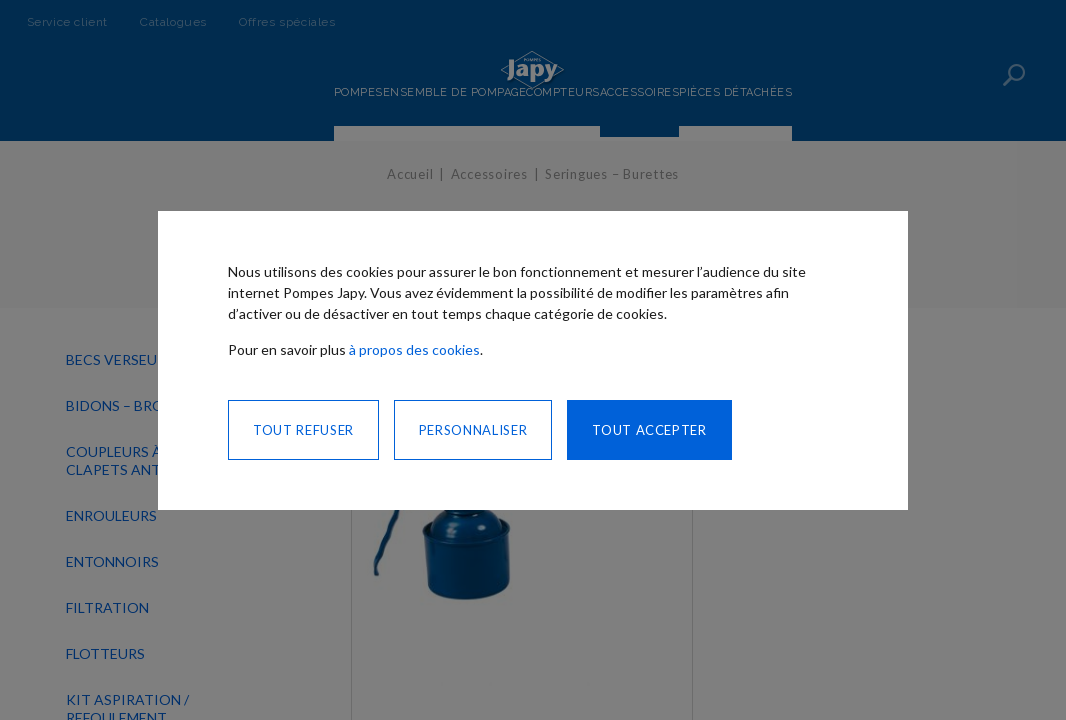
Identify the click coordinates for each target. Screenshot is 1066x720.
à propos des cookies (414, 349)
